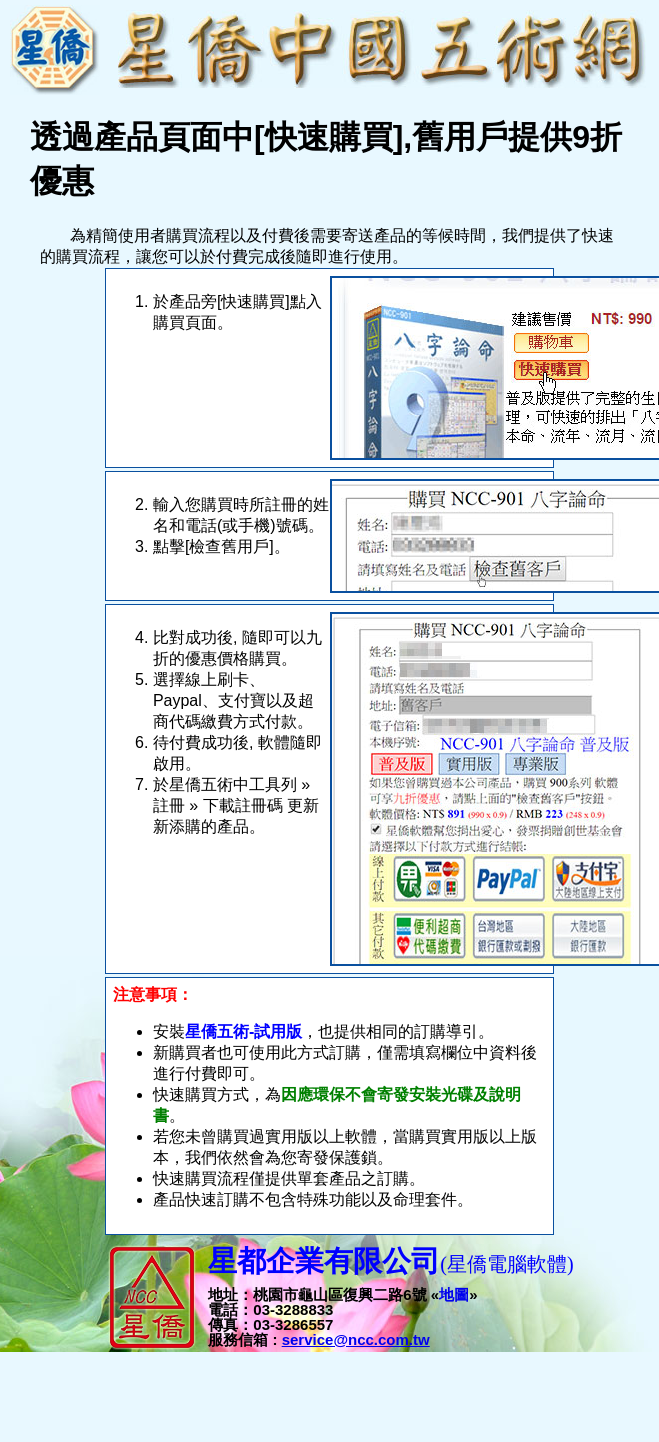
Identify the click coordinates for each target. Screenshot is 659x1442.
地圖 (454, 1294)
